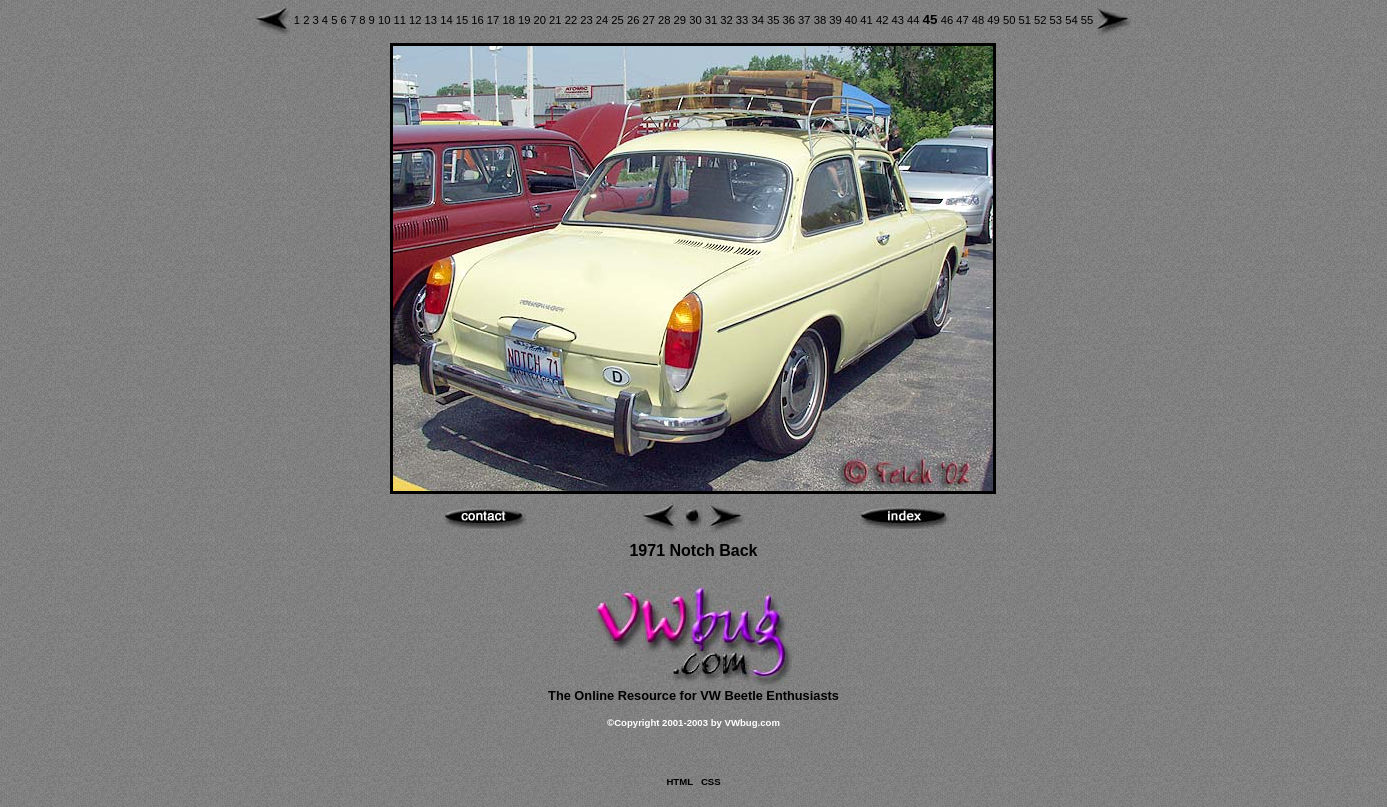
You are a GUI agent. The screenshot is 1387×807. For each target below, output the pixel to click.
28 (666, 20)
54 (1073, 20)
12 (417, 20)
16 (479, 20)
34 (759, 20)
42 (884, 20)
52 (1042, 20)
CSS (711, 781)
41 (868, 20)
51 (1026, 20)
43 (899, 20)
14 (448, 20)
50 (1011, 20)
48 (980, 20)
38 (822, 20)
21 (557, 20)
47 (964, 20)
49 (995, 20)
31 (713, 20)
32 (728, 20)
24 (604, 20)
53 (1058, 20)
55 (1087, 20)
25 (619, 20)
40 (853, 20)
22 (573, 20)
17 (495, 20)
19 (526, 20)
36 (791, 20)
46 (949, 20)
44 (915, 20)
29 (682, 20)
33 (744, 20)
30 (697, 20)
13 (433, 20)
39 (837, 20)
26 (635, 20)
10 (386, 20)
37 (806, 20)
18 (510, 20)
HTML (679, 781)
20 (542, 20)
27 (650, 20)
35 (775, 20)
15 (464, 20)
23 (588, 20)
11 (401, 20)
